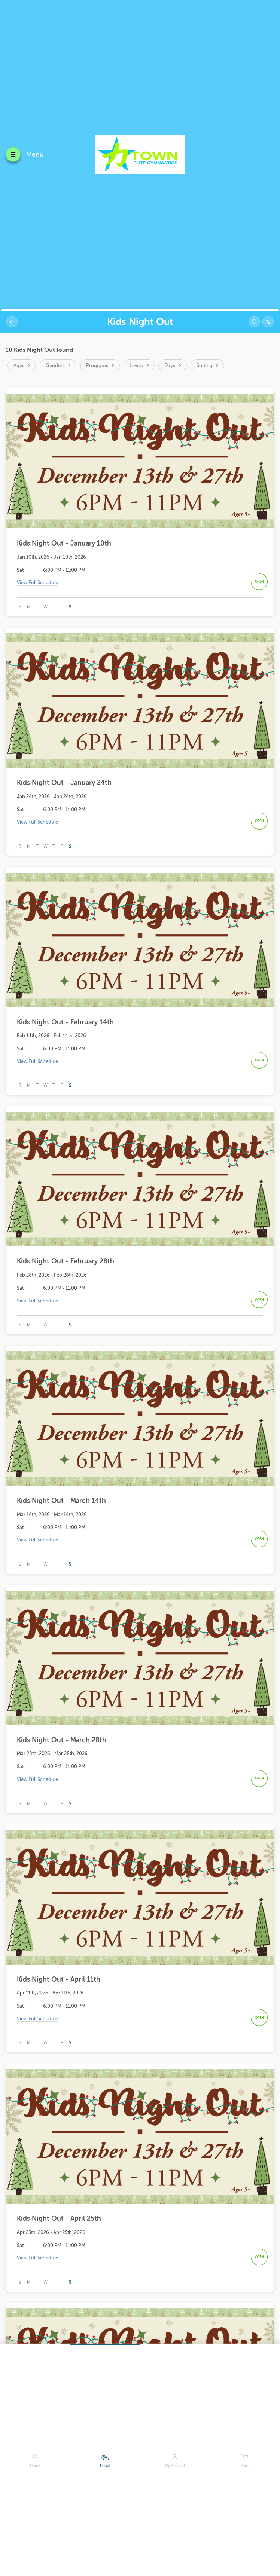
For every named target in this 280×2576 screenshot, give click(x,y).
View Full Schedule (37, 583)
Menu (35, 154)
